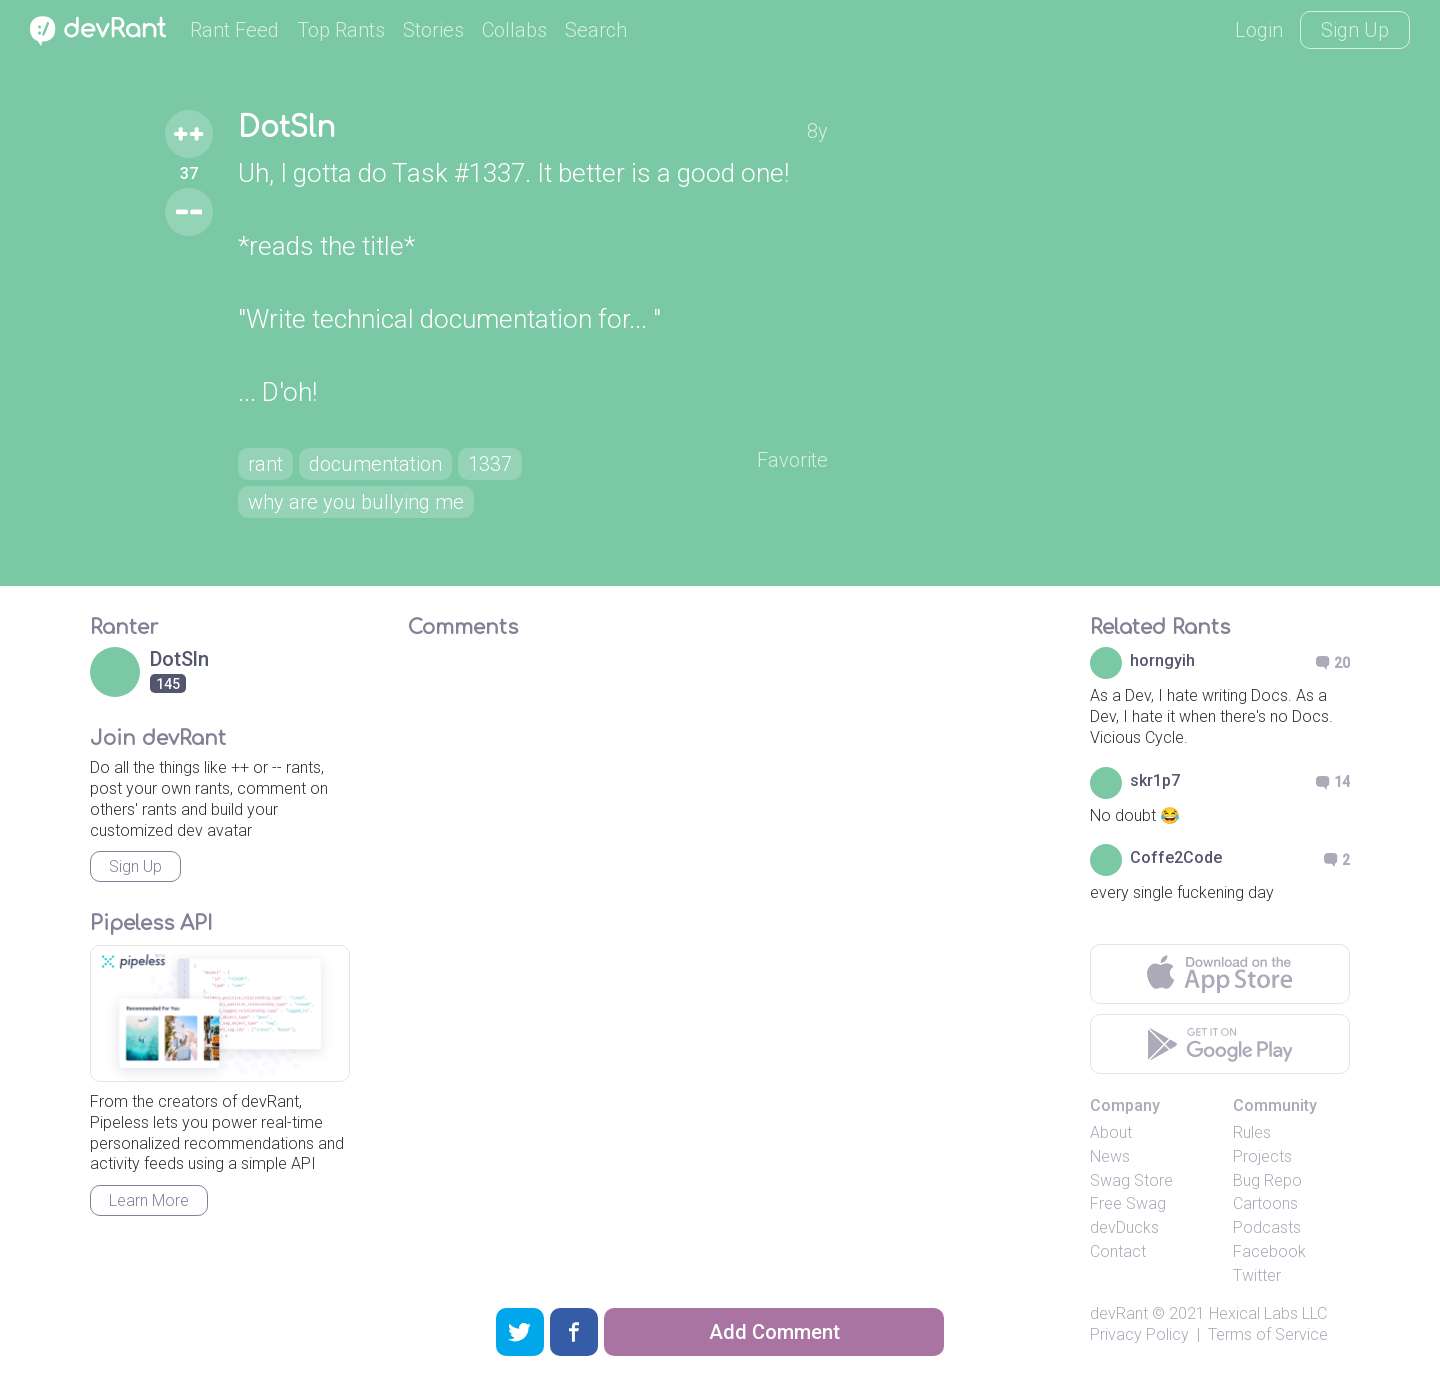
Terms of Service (1268, 1334)
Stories (433, 30)
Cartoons (1265, 1203)
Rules (1252, 1132)
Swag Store (1131, 1180)
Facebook (1269, 1251)
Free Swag (1128, 1203)
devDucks (1124, 1227)
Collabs (514, 30)
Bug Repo (1267, 1180)
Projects (1262, 1156)
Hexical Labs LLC (1268, 1313)
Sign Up (1355, 30)
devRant (1119, 1313)
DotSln (286, 128)
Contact (1118, 1251)
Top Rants (341, 30)
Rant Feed (234, 30)
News (1110, 1156)
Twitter (1257, 1275)
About (1111, 1132)
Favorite (792, 460)
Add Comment (774, 1332)
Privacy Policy (1139, 1334)
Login (1259, 30)
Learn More (149, 1200)
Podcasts (1267, 1227)
